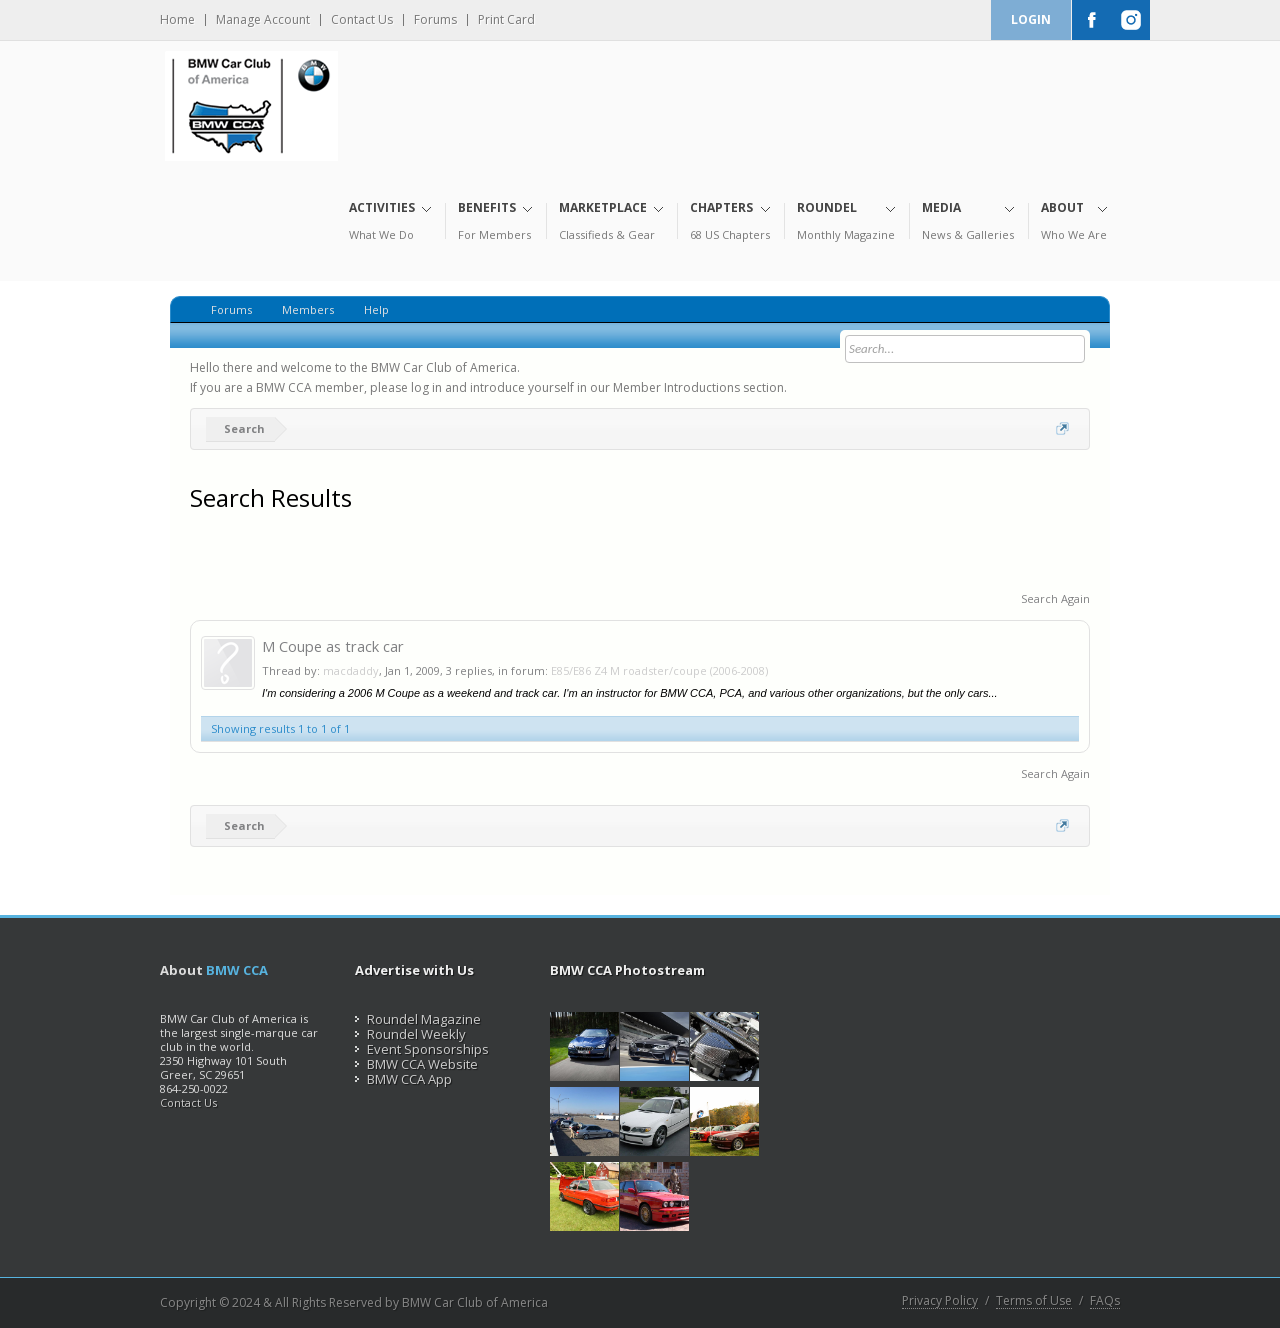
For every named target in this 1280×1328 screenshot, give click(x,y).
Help (376, 309)
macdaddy (351, 670)
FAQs (1105, 1301)
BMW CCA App (403, 1079)
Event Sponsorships (422, 1049)
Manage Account (263, 20)
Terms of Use (1034, 1301)
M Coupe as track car (333, 646)
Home (177, 20)
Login (1031, 19)
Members (308, 309)
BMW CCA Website (416, 1064)
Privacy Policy (940, 1301)
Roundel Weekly (410, 1034)
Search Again (1055, 598)
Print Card (506, 20)
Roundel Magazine (418, 1019)
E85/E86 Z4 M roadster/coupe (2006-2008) (659, 670)
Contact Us (362, 20)
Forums (435, 20)
